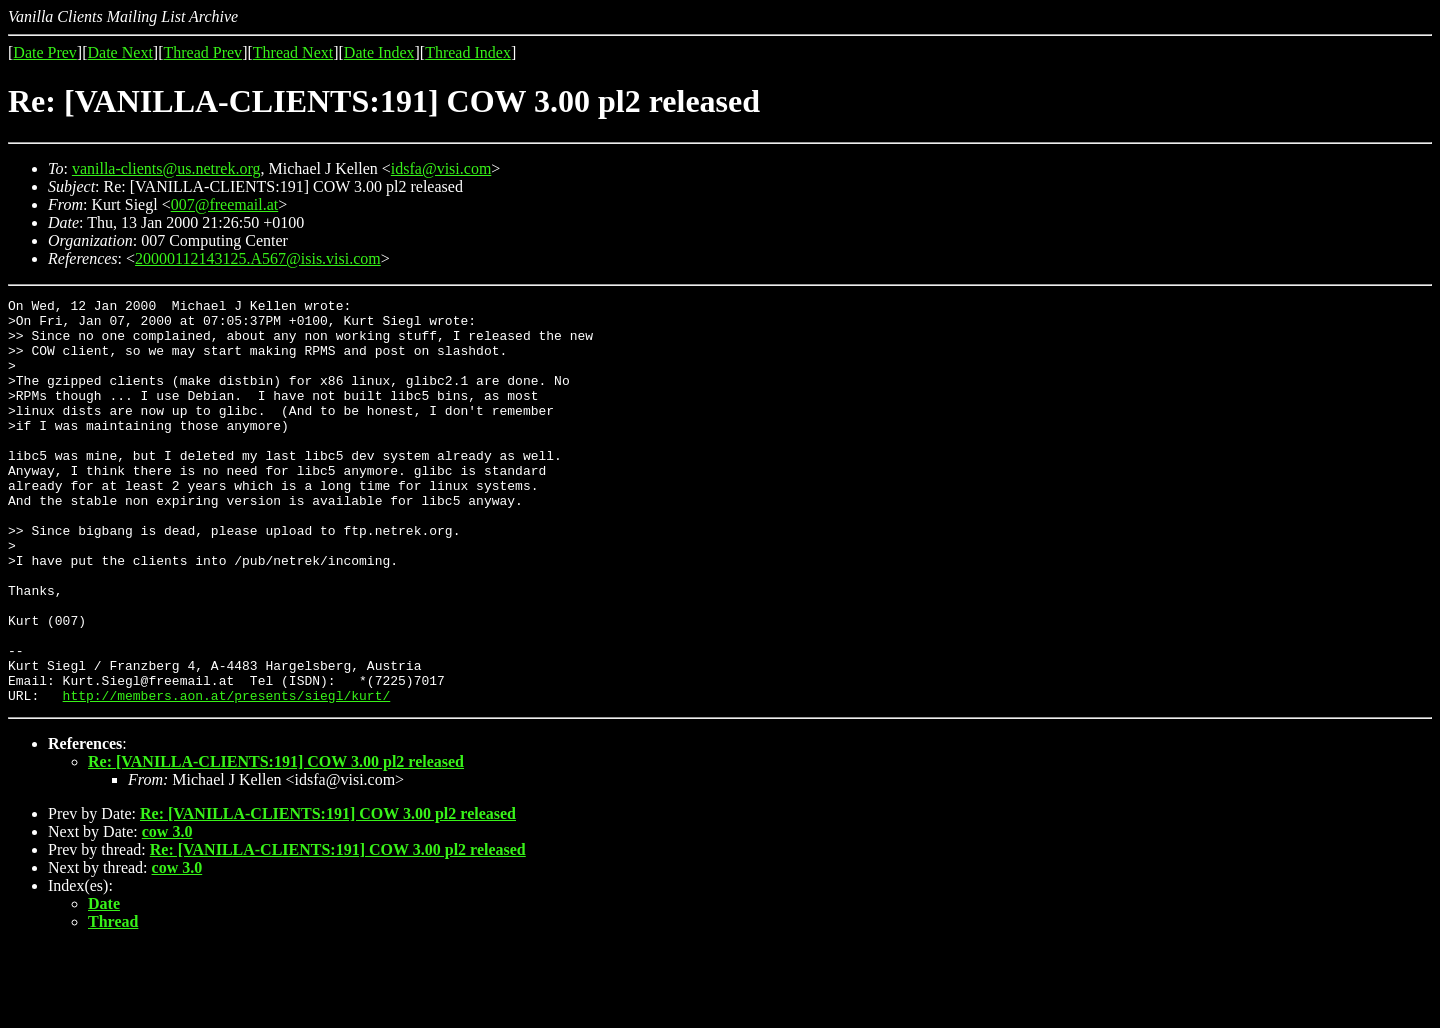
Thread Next (293, 52)
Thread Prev (202, 52)
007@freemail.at (225, 204)
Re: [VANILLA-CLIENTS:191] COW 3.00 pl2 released (276, 842)
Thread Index (468, 52)
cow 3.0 (167, 912)
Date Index (379, 52)
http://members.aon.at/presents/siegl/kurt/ (227, 776)
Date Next (120, 52)
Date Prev (45, 52)
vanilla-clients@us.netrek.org (166, 168)
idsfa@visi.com (441, 168)
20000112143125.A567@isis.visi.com (258, 258)
